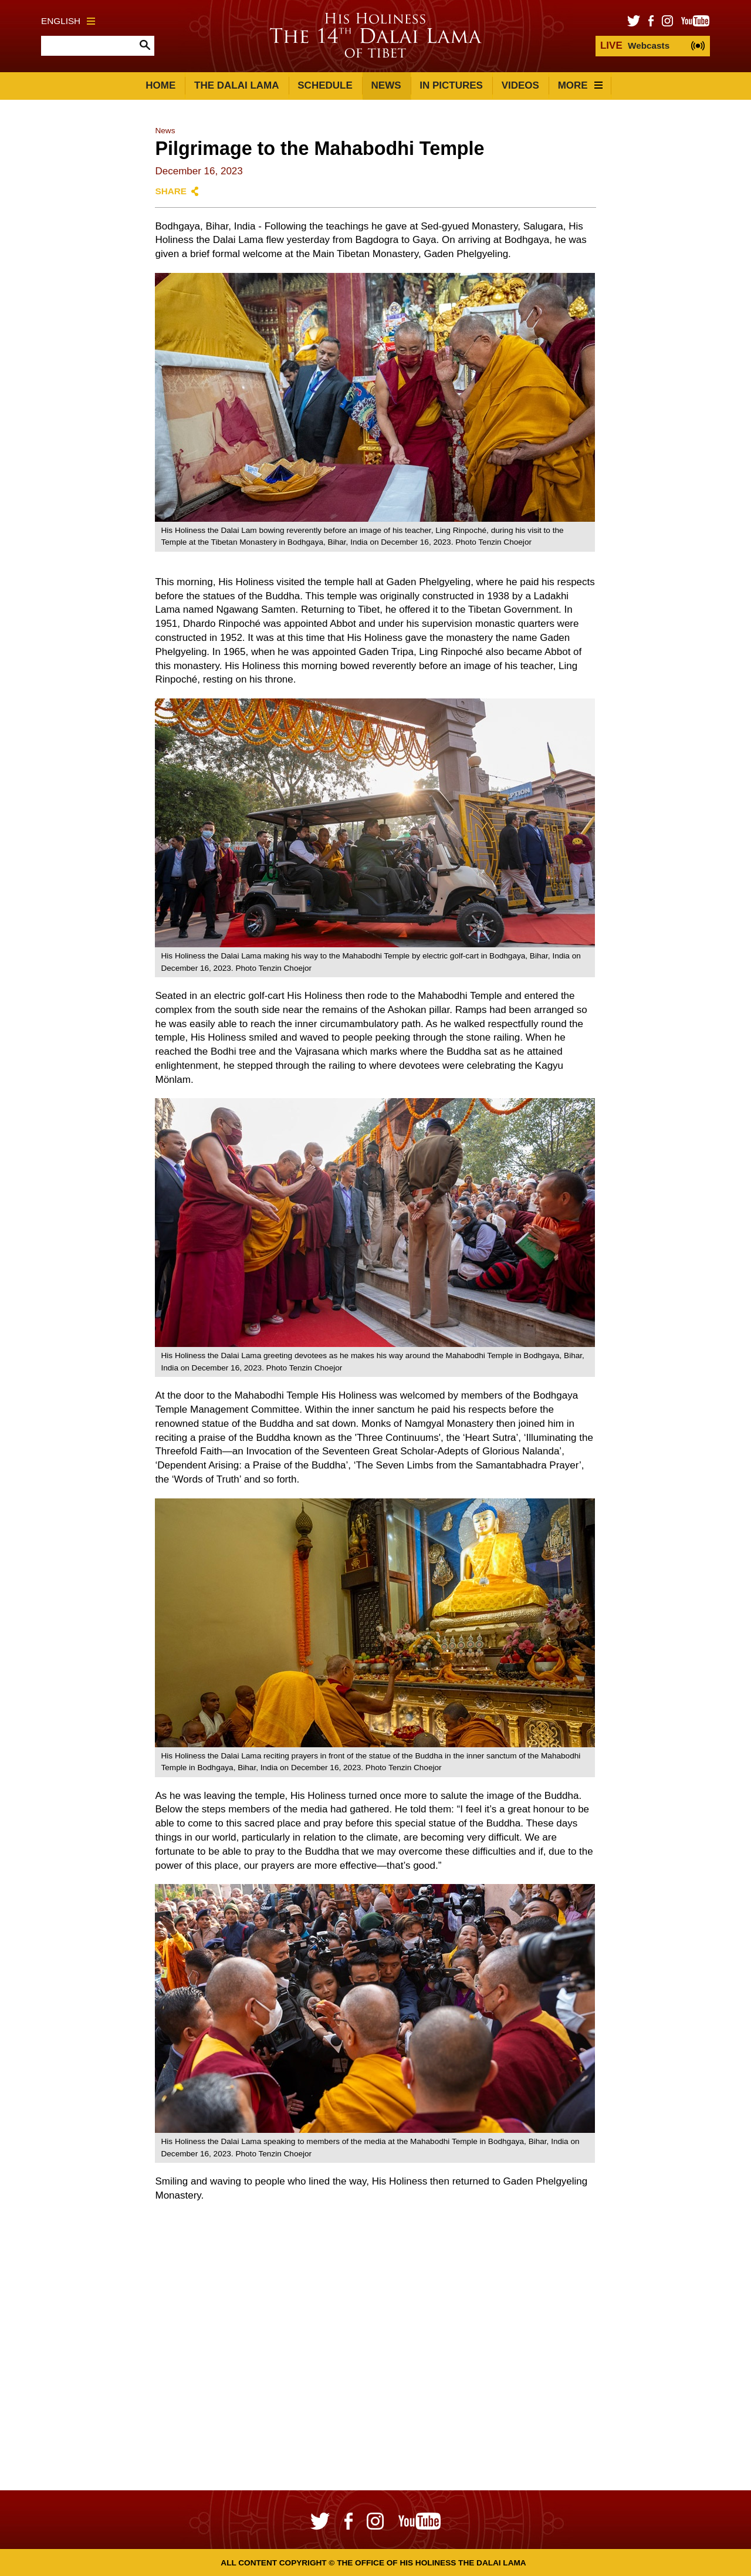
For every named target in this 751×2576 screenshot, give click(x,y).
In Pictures (451, 85)
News (386, 85)
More (580, 85)
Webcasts (634, 45)
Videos (520, 85)
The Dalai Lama (236, 85)
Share (171, 191)
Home (160, 85)
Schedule (325, 85)
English (68, 21)
